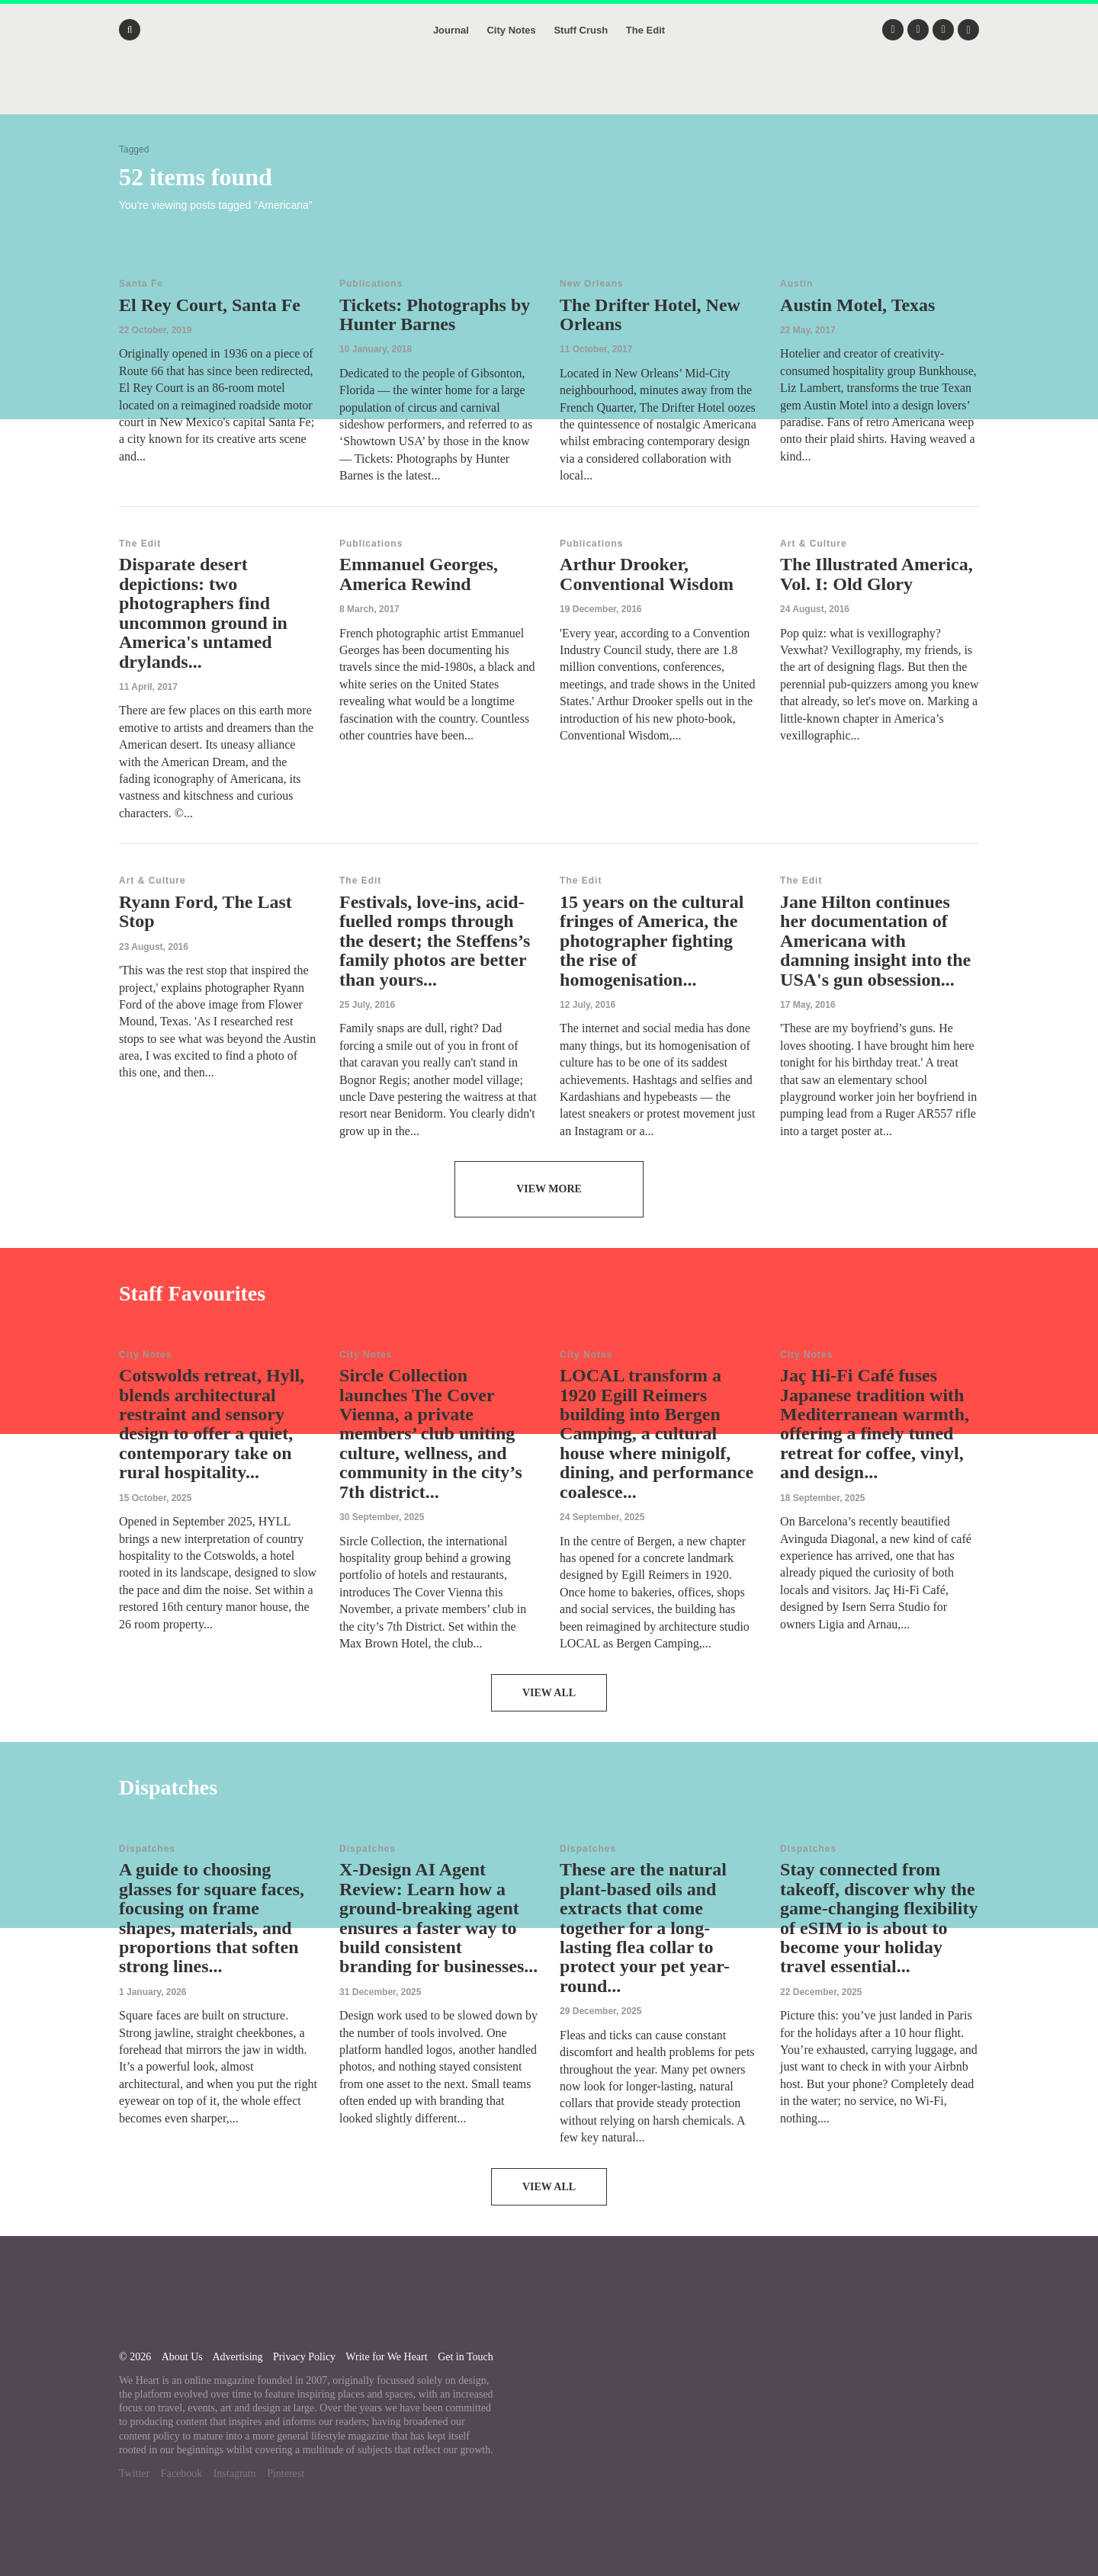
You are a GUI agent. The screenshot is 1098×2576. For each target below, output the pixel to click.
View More (549, 1189)
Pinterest (285, 2473)
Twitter (134, 2473)
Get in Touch (465, 2357)
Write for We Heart (386, 2357)
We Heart (549, 91)
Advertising (237, 2357)
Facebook (181, 2473)
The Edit (645, 30)
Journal (451, 30)
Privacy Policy (304, 2357)
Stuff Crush (581, 30)
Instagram (235, 2473)
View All (549, 1693)
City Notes (510, 30)
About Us (182, 2357)
